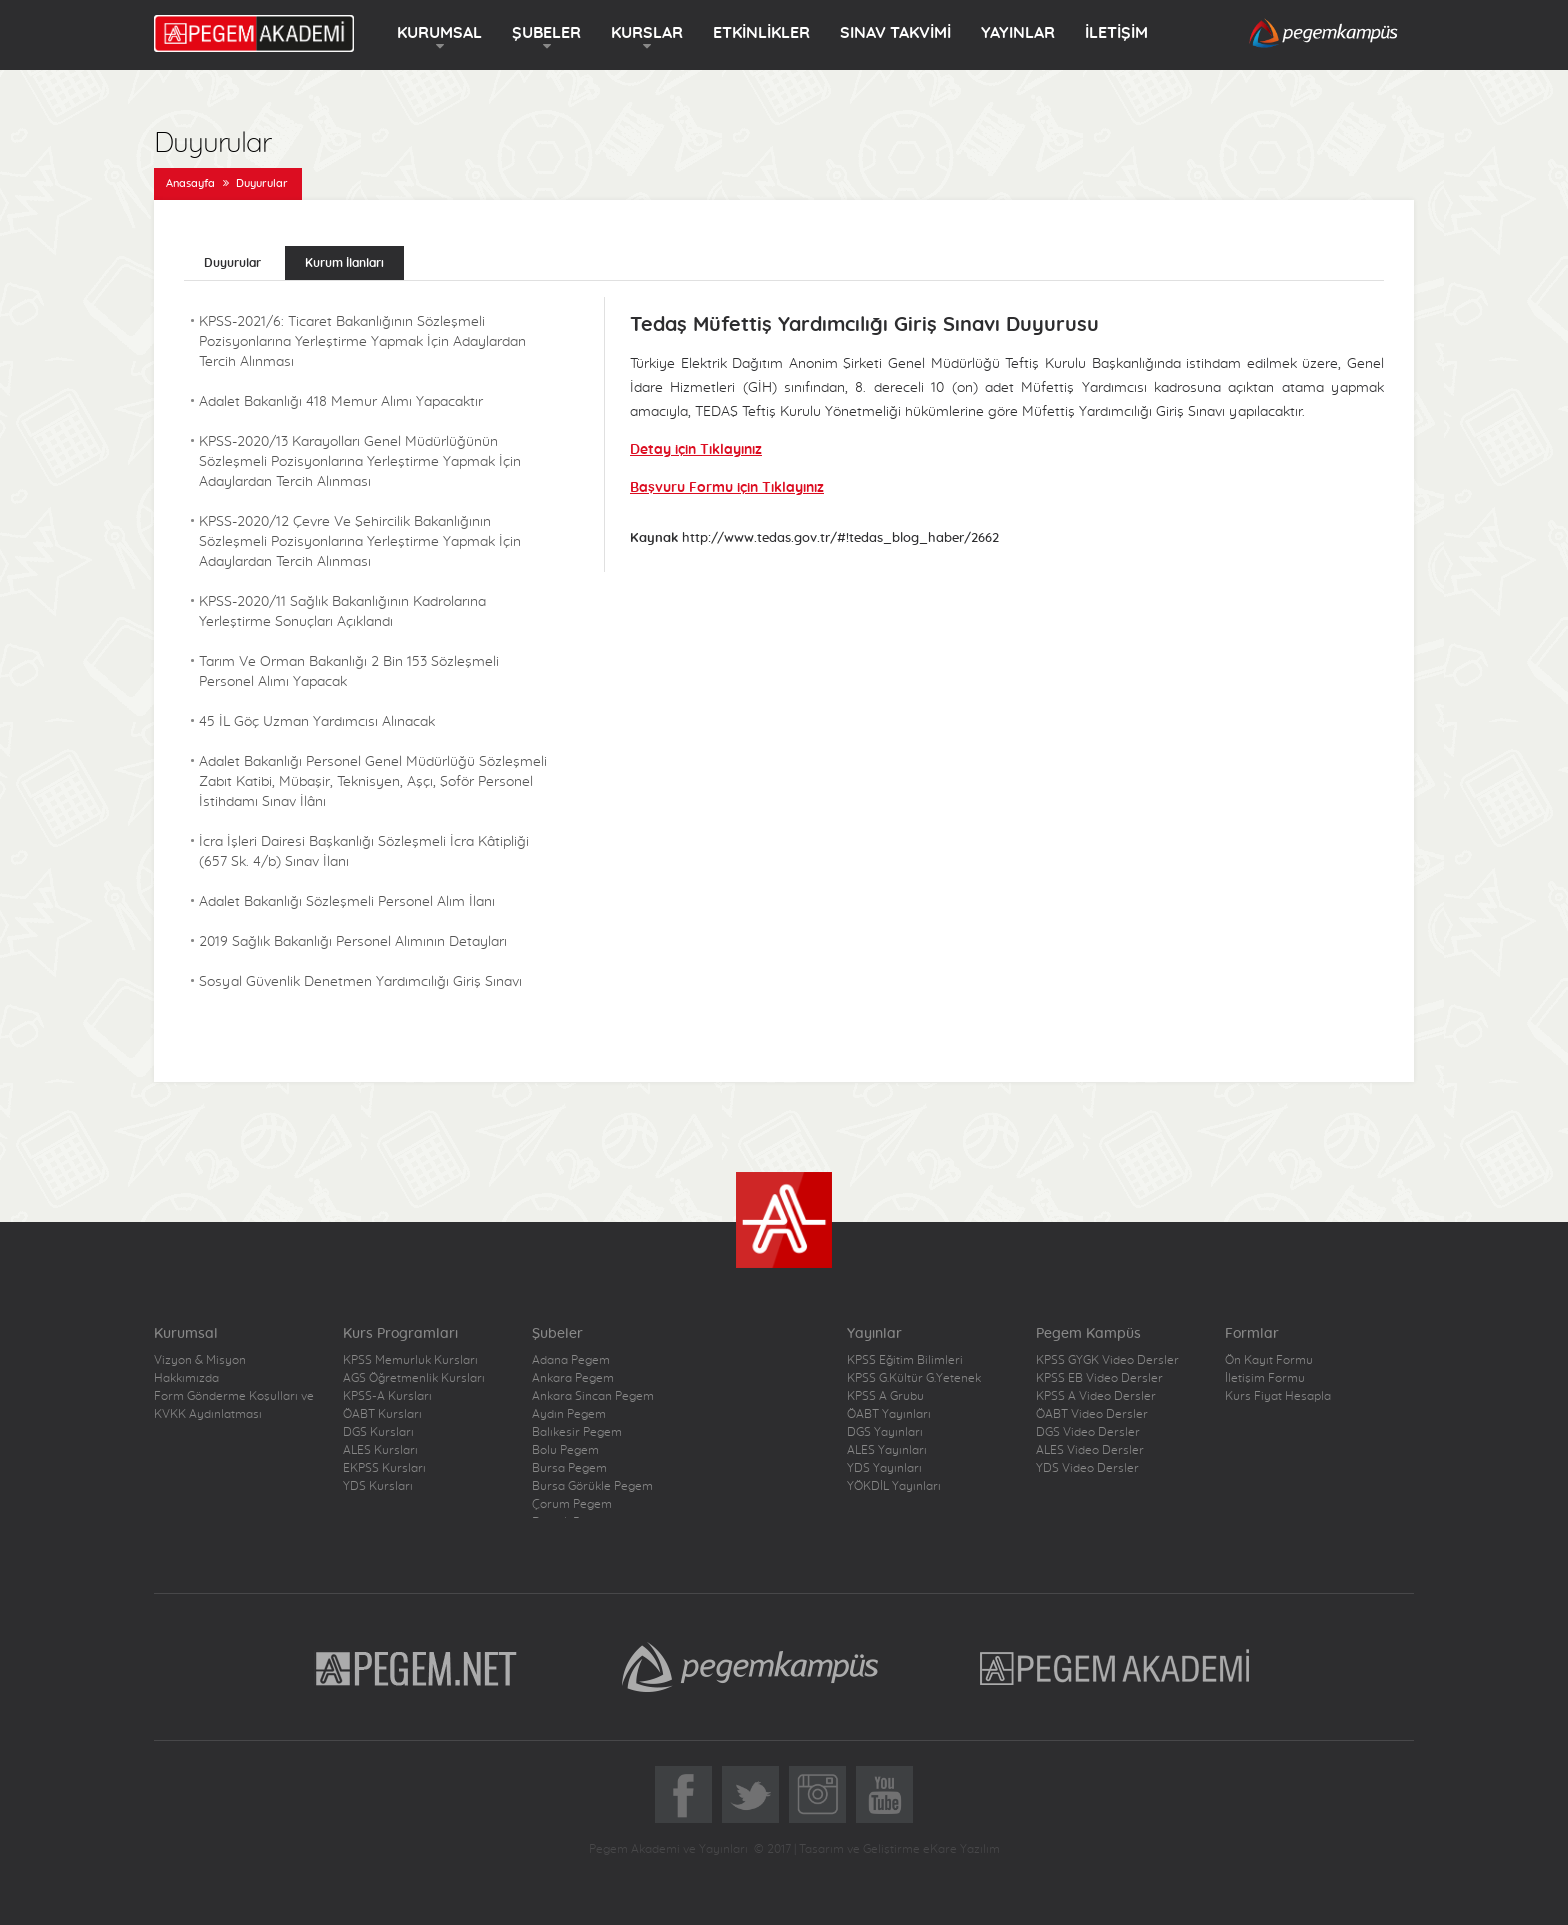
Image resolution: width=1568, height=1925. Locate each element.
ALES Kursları (380, 1450)
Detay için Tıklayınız (696, 450)
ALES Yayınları (887, 1450)
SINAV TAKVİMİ (895, 33)
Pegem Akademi (1117, 1667)
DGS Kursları (378, 1432)
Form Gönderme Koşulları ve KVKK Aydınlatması (234, 1405)
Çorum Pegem (572, 1504)
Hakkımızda (186, 1378)
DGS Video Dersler (1088, 1432)
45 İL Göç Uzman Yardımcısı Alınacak (317, 722)
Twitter (750, 1794)
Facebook (683, 1794)
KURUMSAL (439, 33)
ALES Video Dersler (1090, 1450)
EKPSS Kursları (384, 1468)
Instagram (817, 1794)
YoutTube (884, 1794)
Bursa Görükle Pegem (592, 1486)
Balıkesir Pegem (577, 1432)
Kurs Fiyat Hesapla (1278, 1396)
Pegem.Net (417, 1667)
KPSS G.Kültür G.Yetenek (914, 1378)
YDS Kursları (378, 1486)
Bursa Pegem (569, 1468)
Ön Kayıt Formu (1269, 1360)
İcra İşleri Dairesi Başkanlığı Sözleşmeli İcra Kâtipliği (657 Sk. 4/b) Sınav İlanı (364, 852)
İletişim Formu (1265, 1378)
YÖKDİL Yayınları (894, 1486)
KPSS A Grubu (885, 1396)
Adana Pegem (571, 1360)
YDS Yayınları (884, 1468)
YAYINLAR (1018, 33)
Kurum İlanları (344, 263)
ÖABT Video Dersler (1092, 1414)
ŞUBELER (546, 33)
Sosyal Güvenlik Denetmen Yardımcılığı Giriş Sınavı (360, 982)
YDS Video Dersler (1087, 1468)
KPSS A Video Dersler (1096, 1396)
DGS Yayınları (885, 1432)
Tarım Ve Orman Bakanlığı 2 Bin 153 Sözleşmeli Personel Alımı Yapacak (349, 672)
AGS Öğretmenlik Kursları (414, 1378)
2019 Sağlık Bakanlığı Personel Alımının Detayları (353, 942)
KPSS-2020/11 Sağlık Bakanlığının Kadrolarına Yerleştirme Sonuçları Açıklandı (342, 612)
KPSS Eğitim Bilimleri (905, 1360)
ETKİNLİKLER (761, 33)
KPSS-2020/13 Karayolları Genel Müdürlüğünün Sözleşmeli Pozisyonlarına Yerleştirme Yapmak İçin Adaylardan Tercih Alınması (360, 462)
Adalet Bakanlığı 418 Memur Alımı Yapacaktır (341, 402)
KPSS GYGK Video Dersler (1107, 1360)
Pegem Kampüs (750, 1667)
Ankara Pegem (573, 1378)
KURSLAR (647, 33)
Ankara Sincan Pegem (593, 1396)
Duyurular (262, 183)
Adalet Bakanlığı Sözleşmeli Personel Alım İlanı (347, 902)
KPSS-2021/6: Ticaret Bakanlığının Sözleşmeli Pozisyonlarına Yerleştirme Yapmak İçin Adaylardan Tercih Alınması (362, 342)
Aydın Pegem (569, 1414)
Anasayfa (190, 183)
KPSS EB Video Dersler (1099, 1378)
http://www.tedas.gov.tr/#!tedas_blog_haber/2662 (840, 538)
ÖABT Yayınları (889, 1414)
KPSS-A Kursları (387, 1396)
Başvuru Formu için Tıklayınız (727, 488)
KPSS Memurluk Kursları (410, 1360)
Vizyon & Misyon (200, 1360)
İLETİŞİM (1116, 33)
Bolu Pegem (565, 1450)
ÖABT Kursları (382, 1414)
